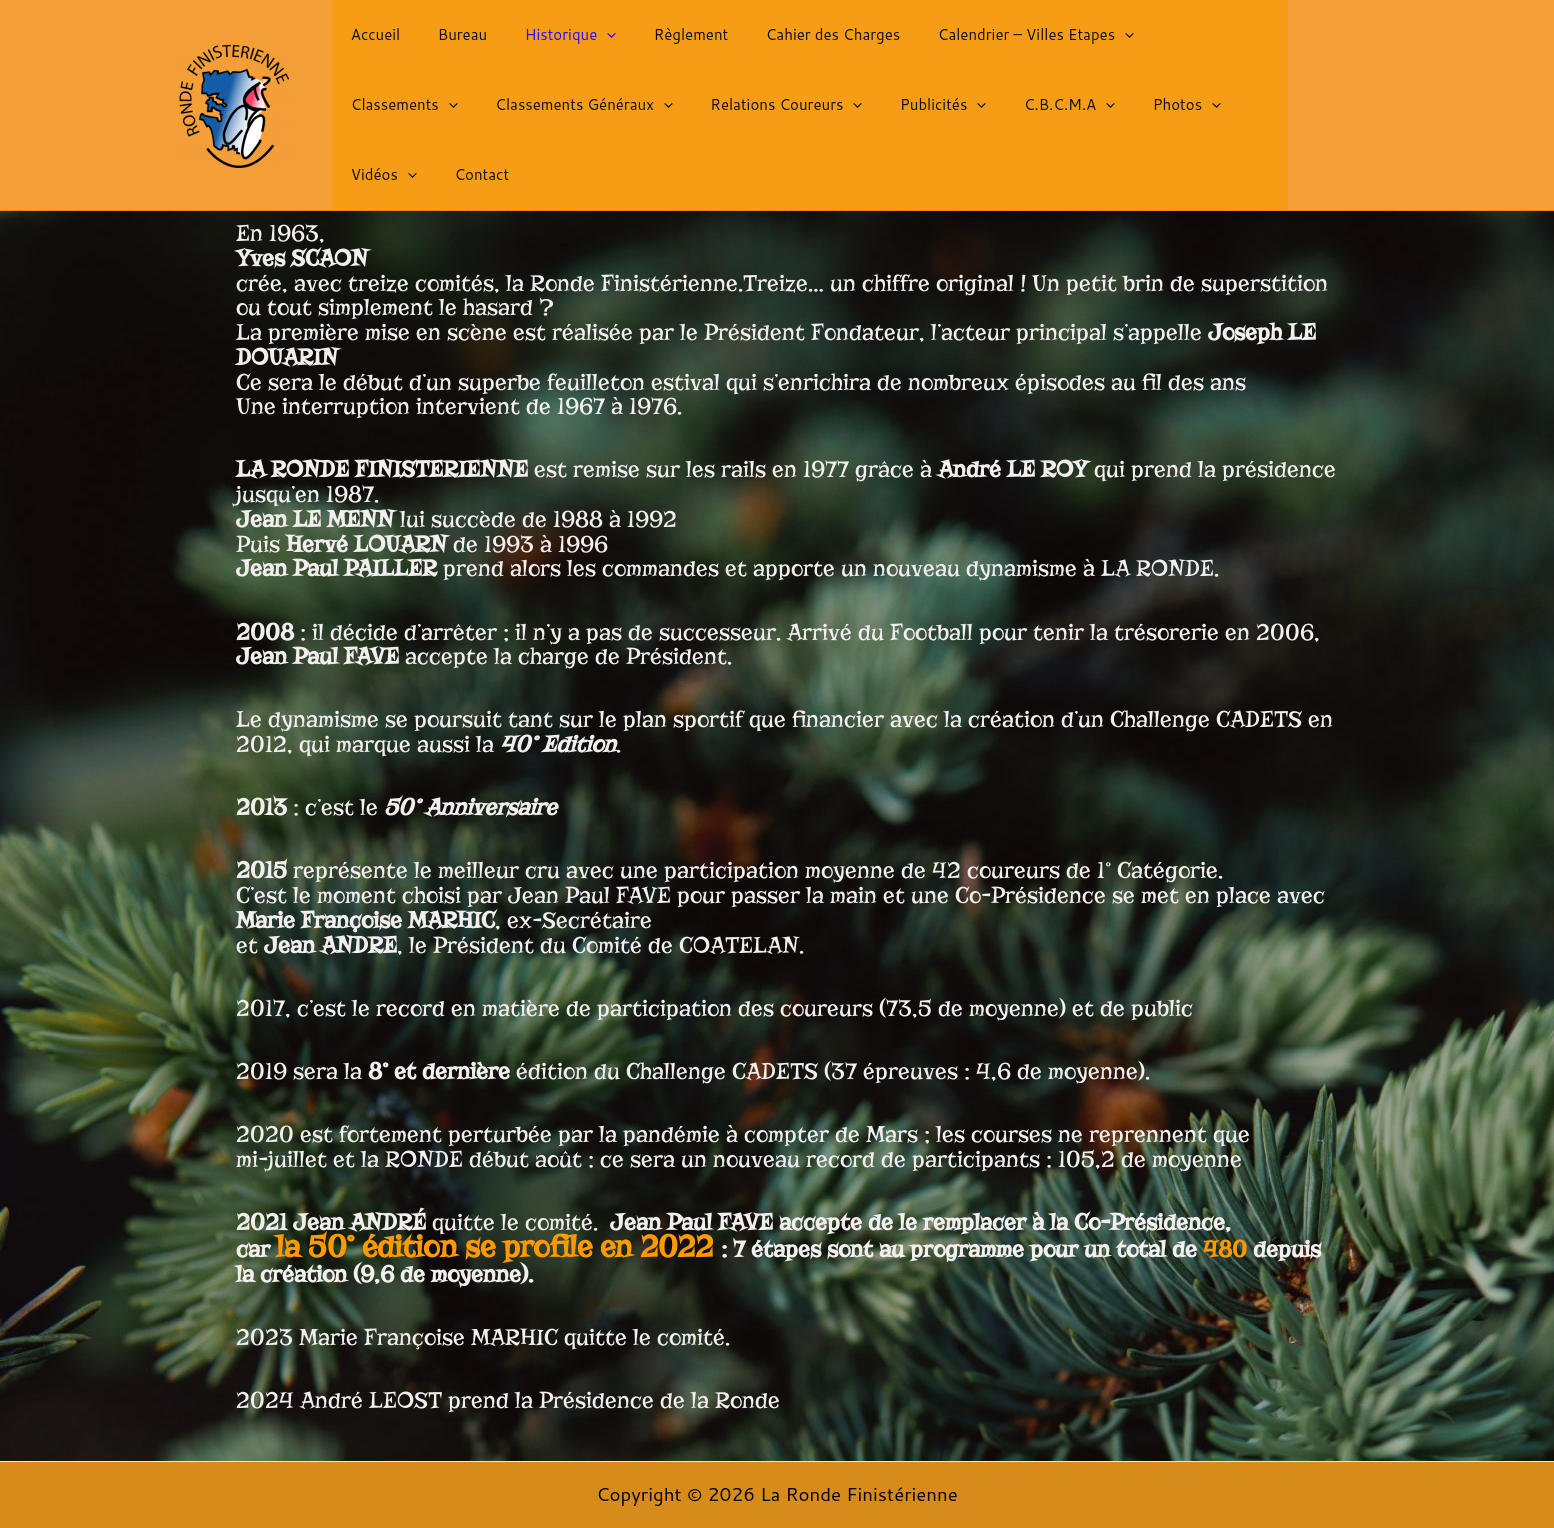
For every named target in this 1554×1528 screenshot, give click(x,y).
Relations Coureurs (631, 113)
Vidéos (1106, 113)
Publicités (780, 113)
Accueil (371, 42)
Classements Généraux (436, 113)
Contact (1196, 112)
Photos (1008, 113)
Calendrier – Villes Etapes (995, 43)
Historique (552, 43)
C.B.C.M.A (898, 113)
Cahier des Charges (799, 42)
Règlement (664, 42)
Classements (1176, 43)
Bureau (450, 42)
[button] (587, 43)
